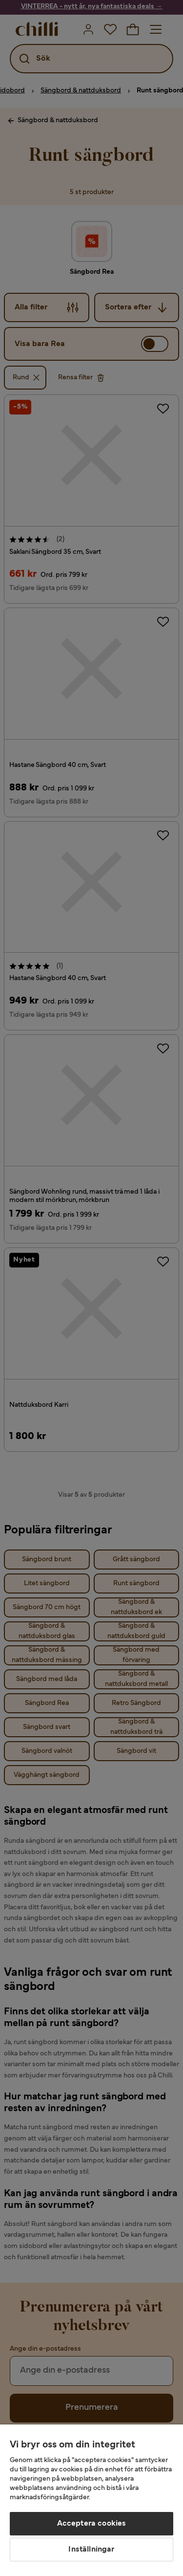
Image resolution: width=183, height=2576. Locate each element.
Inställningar (91, 2549)
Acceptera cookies (91, 2523)
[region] (91, 2500)
